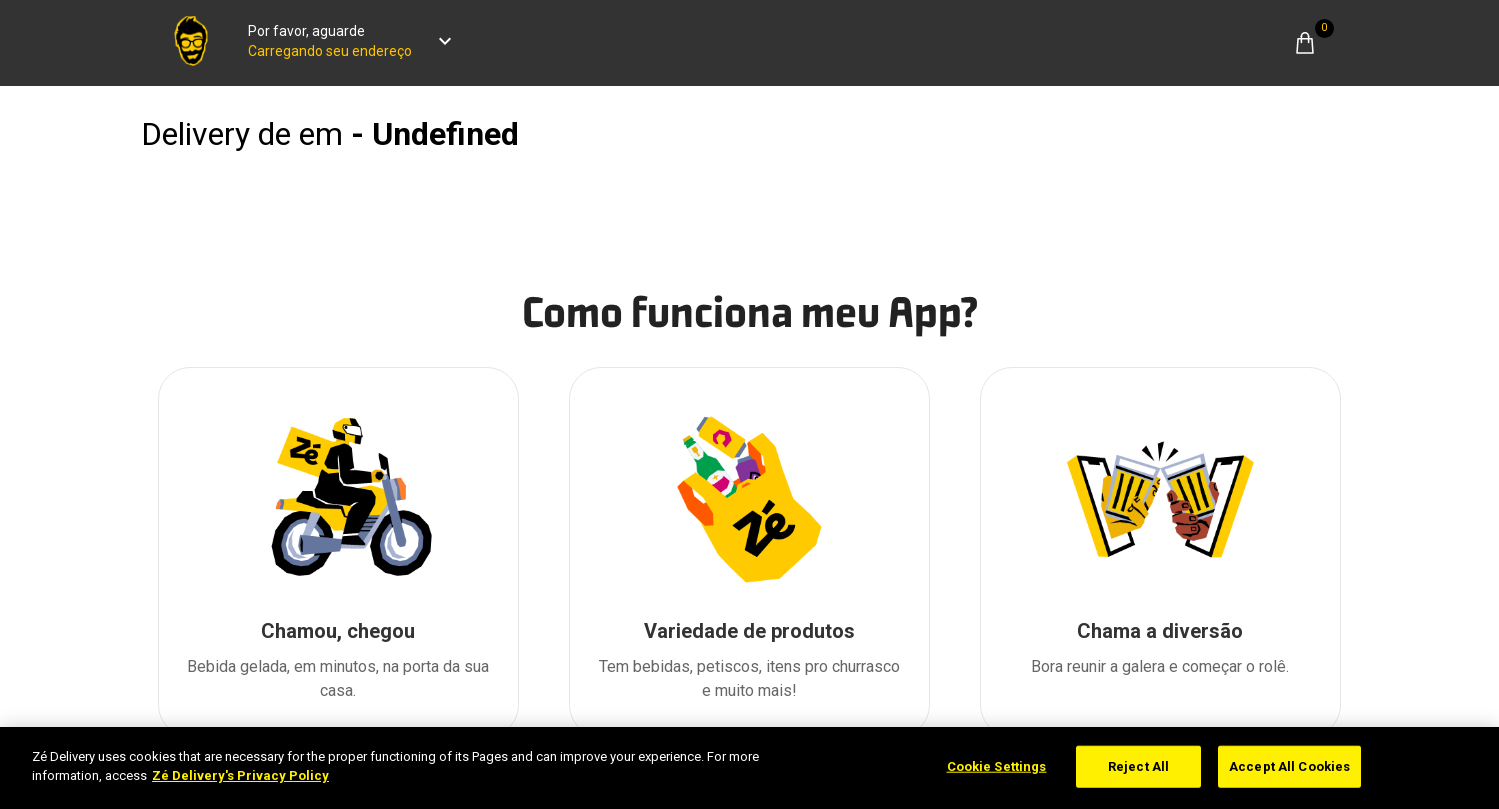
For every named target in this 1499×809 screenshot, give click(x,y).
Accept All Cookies (1289, 766)
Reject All (1138, 766)
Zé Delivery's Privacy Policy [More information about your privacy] (240, 775)
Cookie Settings (997, 766)
